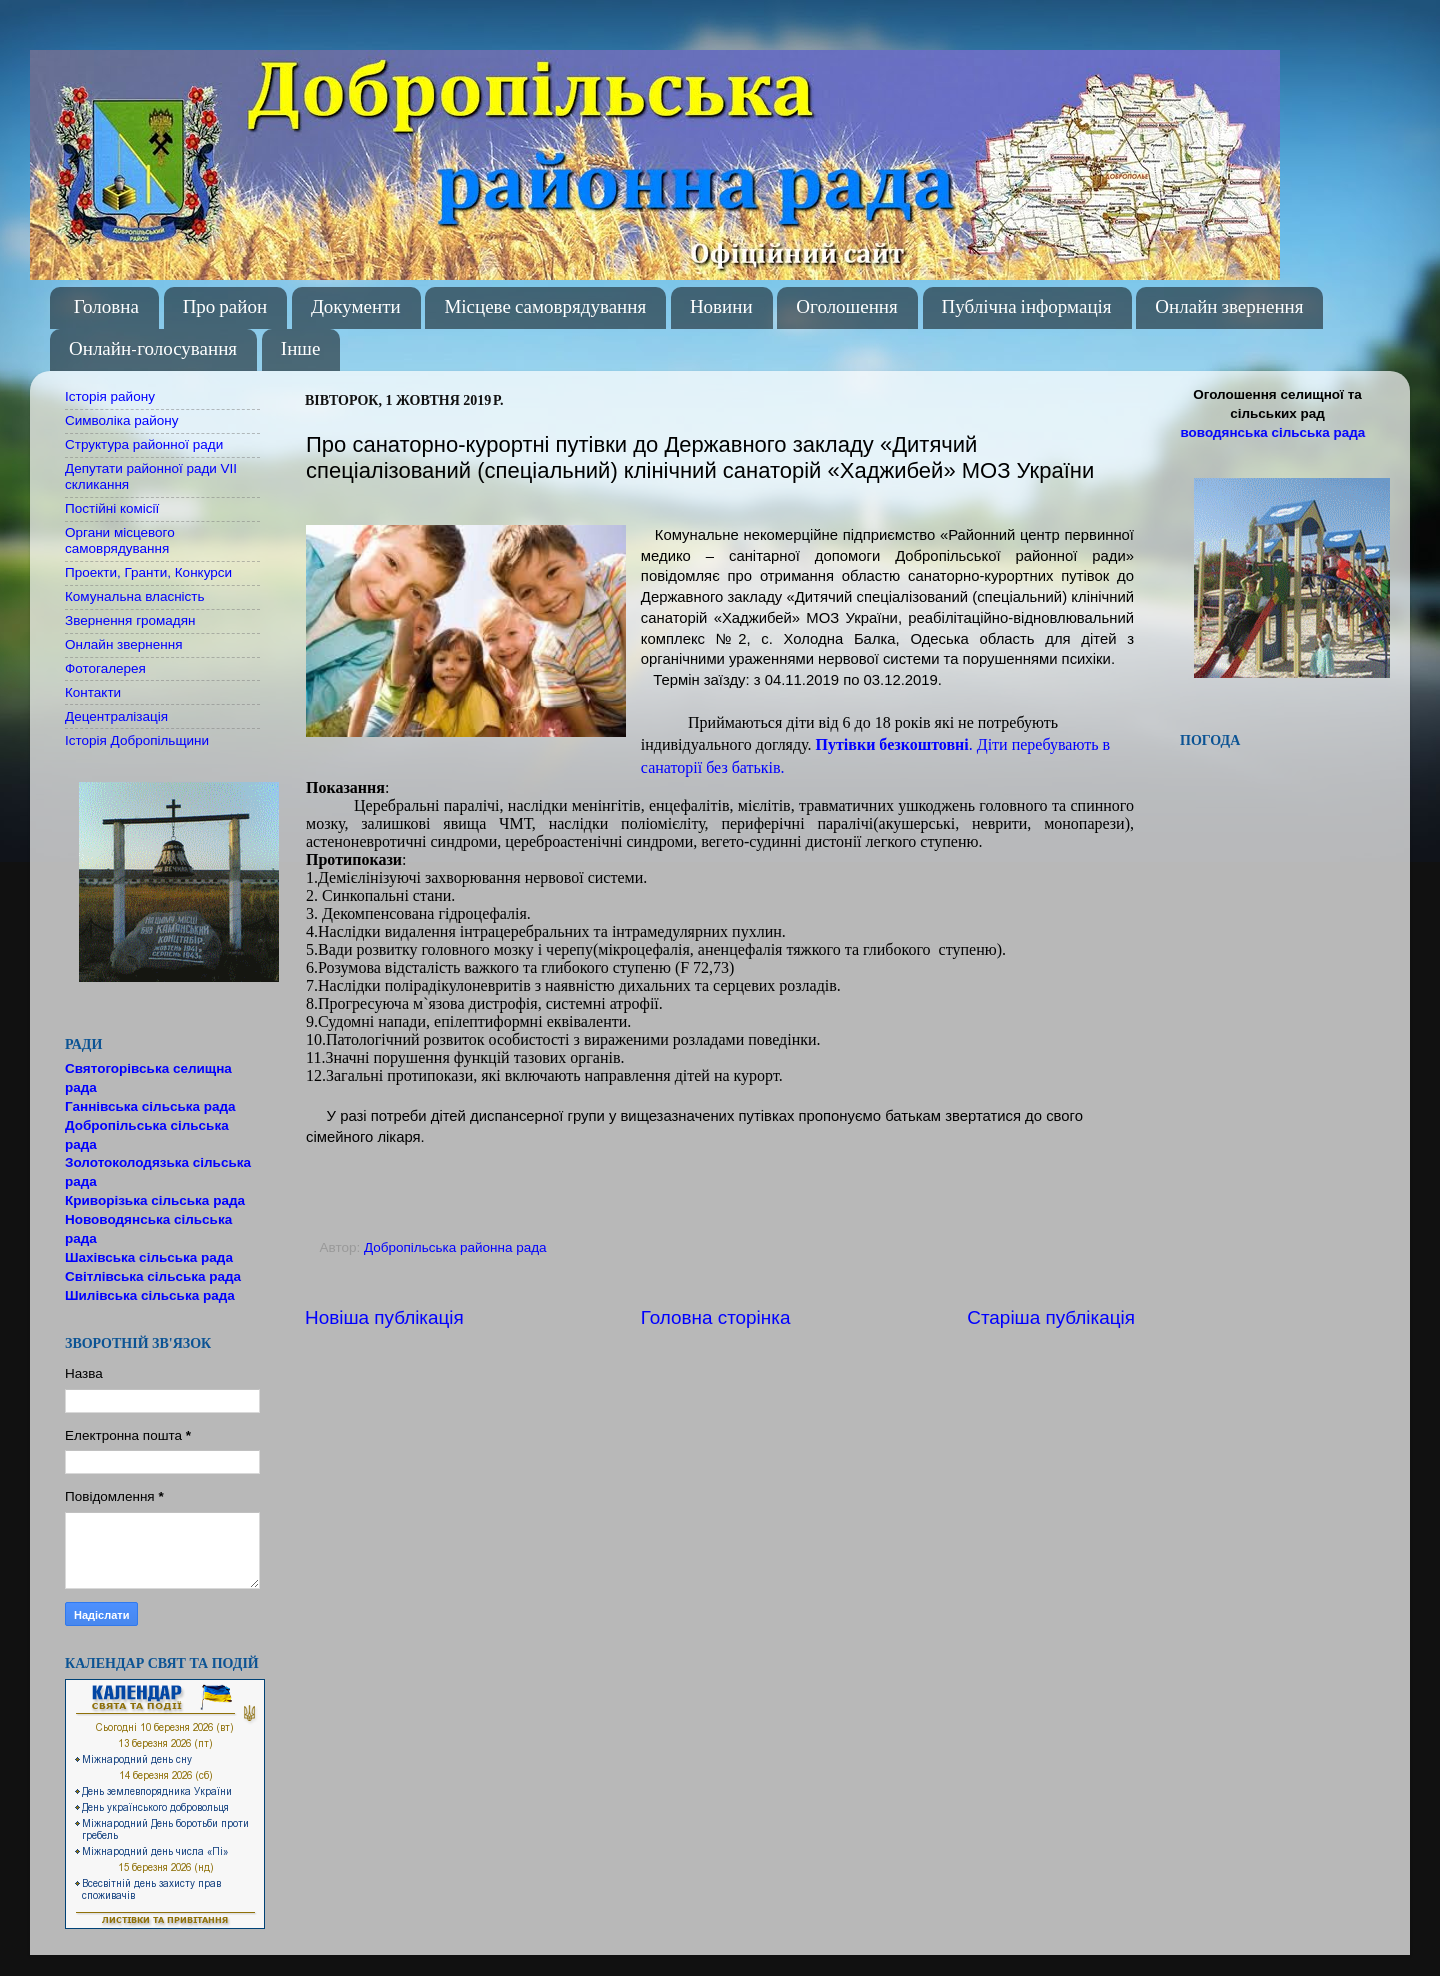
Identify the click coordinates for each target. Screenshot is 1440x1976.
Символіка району (121, 420)
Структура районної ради (144, 444)
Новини (721, 307)
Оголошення (846, 307)
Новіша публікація (384, 1317)
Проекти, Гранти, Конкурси (148, 572)
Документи (356, 307)
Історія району (110, 396)
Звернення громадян (130, 620)
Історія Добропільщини (137, 740)
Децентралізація (116, 716)
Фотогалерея (105, 668)
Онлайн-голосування (153, 349)
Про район (225, 307)
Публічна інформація (1027, 307)
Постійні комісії (112, 508)
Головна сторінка (716, 1317)
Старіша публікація (1051, 1317)
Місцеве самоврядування (545, 307)
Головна (106, 307)
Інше (301, 349)
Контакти (93, 692)
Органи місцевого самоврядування (120, 540)
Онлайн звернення (1229, 307)
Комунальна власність (135, 596)
